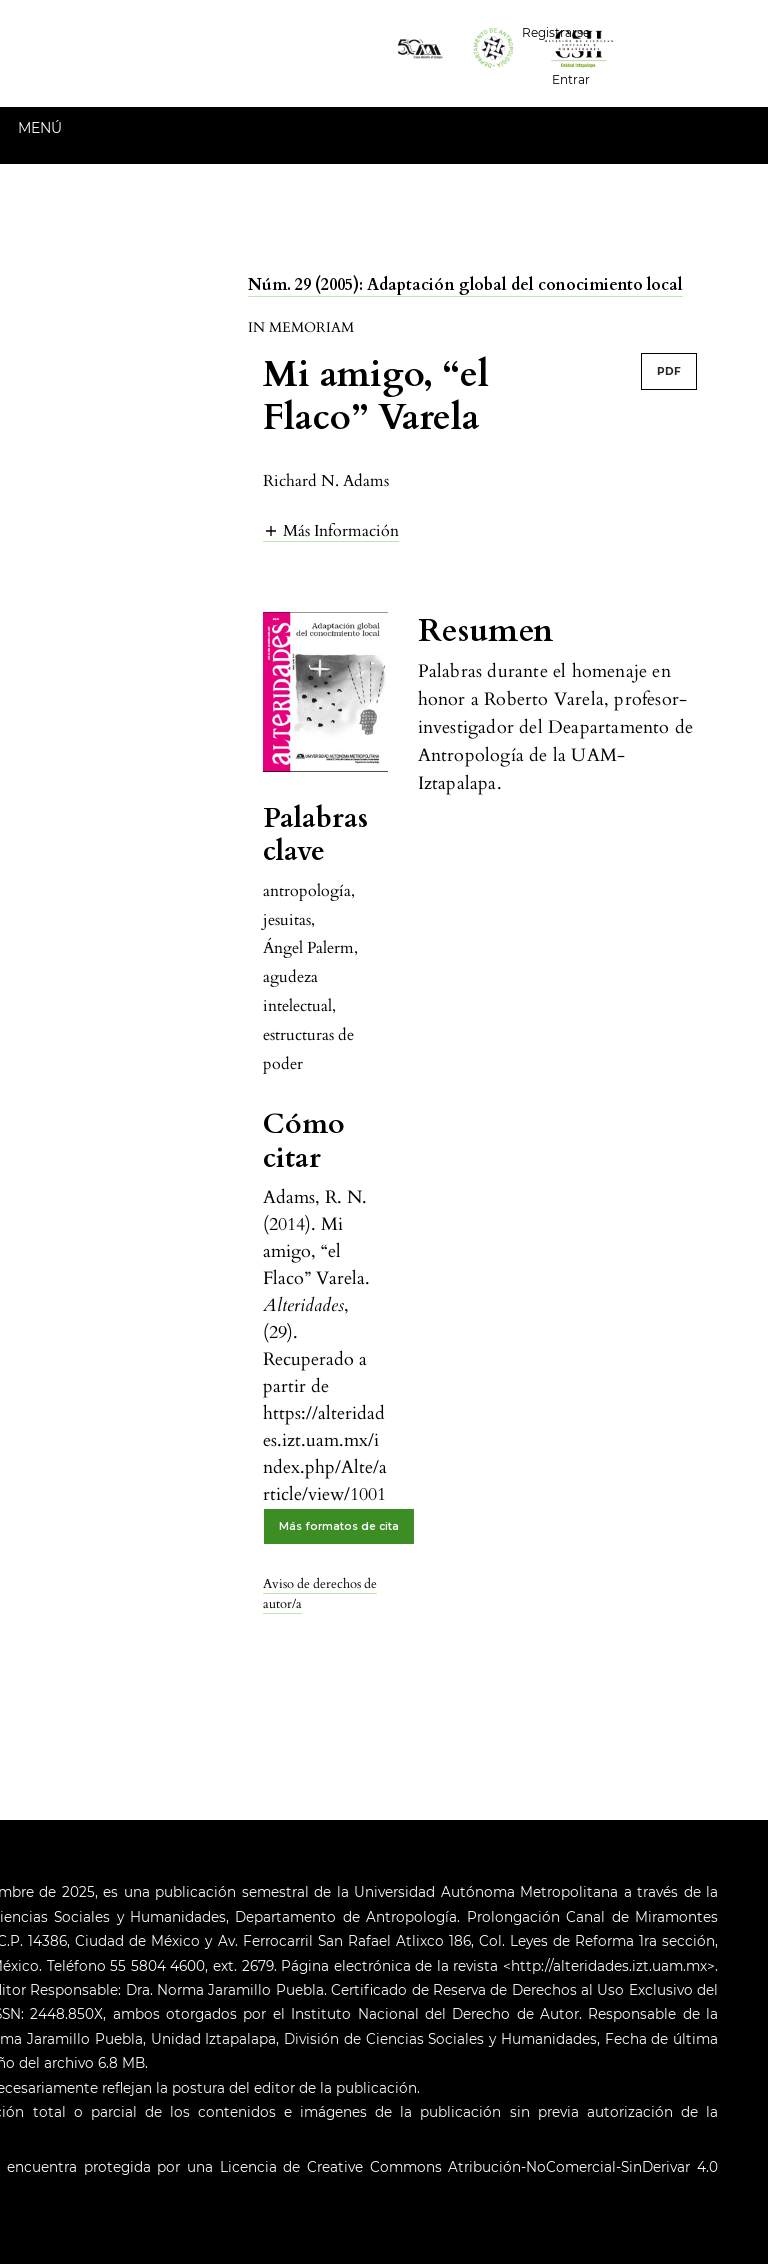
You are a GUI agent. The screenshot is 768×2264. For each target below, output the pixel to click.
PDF (669, 371)
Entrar (571, 79)
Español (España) (687, 30)
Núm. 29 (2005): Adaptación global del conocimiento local (465, 285)
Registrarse (556, 32)
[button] (331, 530)
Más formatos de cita (339, 1526)
